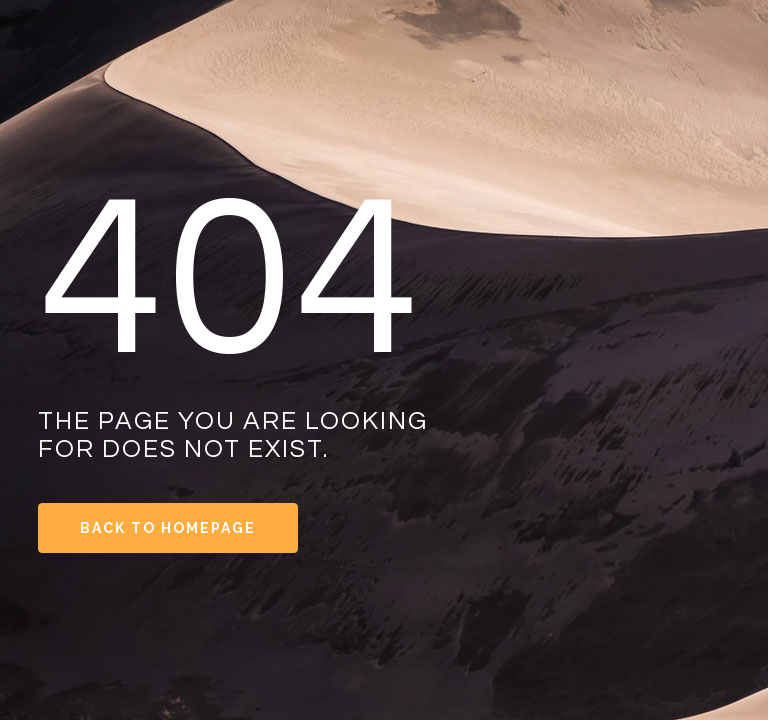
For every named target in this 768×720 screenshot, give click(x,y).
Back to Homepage (168, 528)
